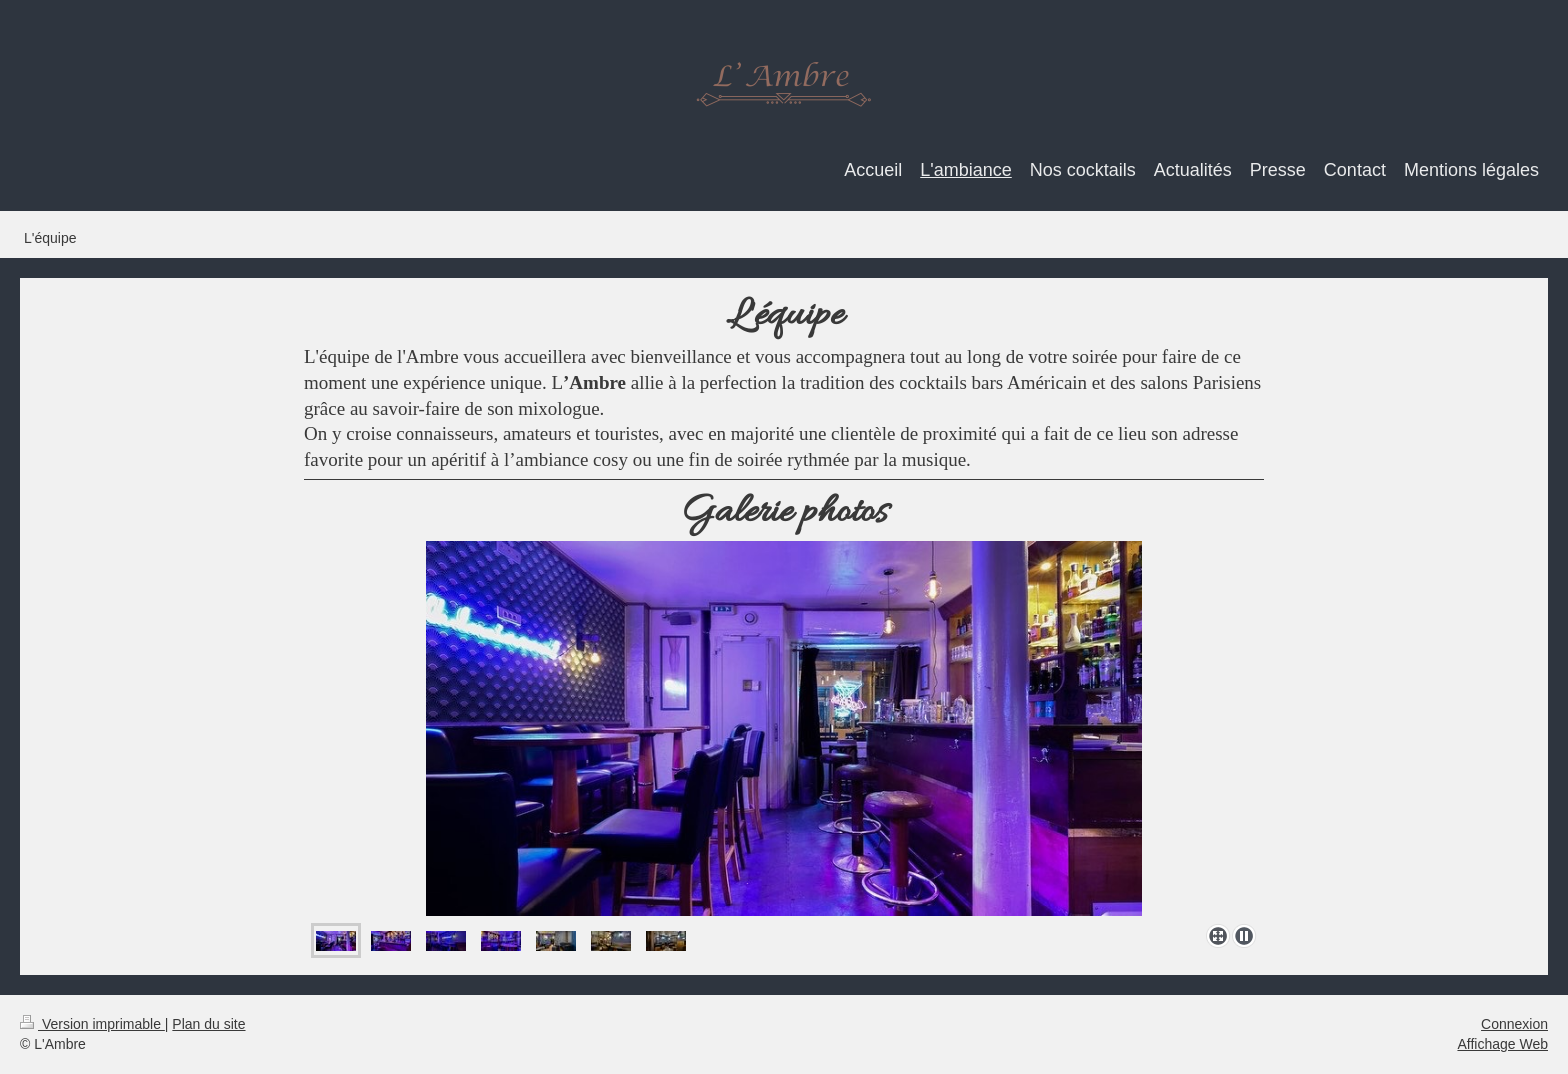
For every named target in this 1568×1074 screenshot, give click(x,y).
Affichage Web (1502, 1044)
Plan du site (208, 1024)
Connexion (1514, 1024)
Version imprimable (92, 1024)
